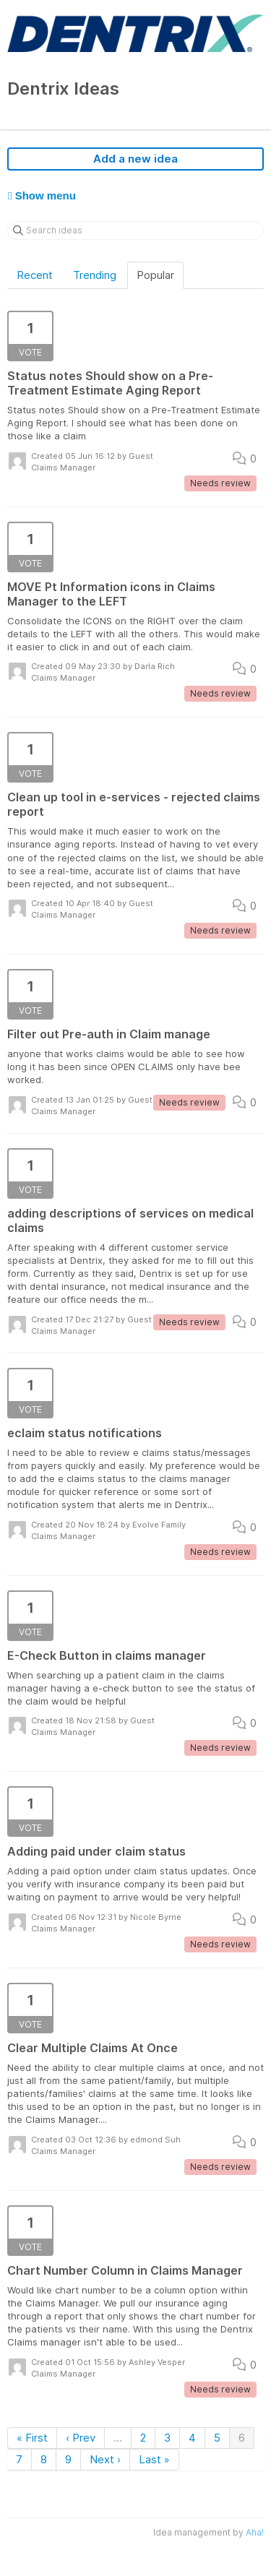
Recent (35, 275)
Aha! (255, 2532)
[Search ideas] (135, 230)
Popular (155, 275)
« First (32, 2437)
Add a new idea (135, 158)
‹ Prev (80, 2437)
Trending (94, 275)
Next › (105, 2459)
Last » (154, 2459)
